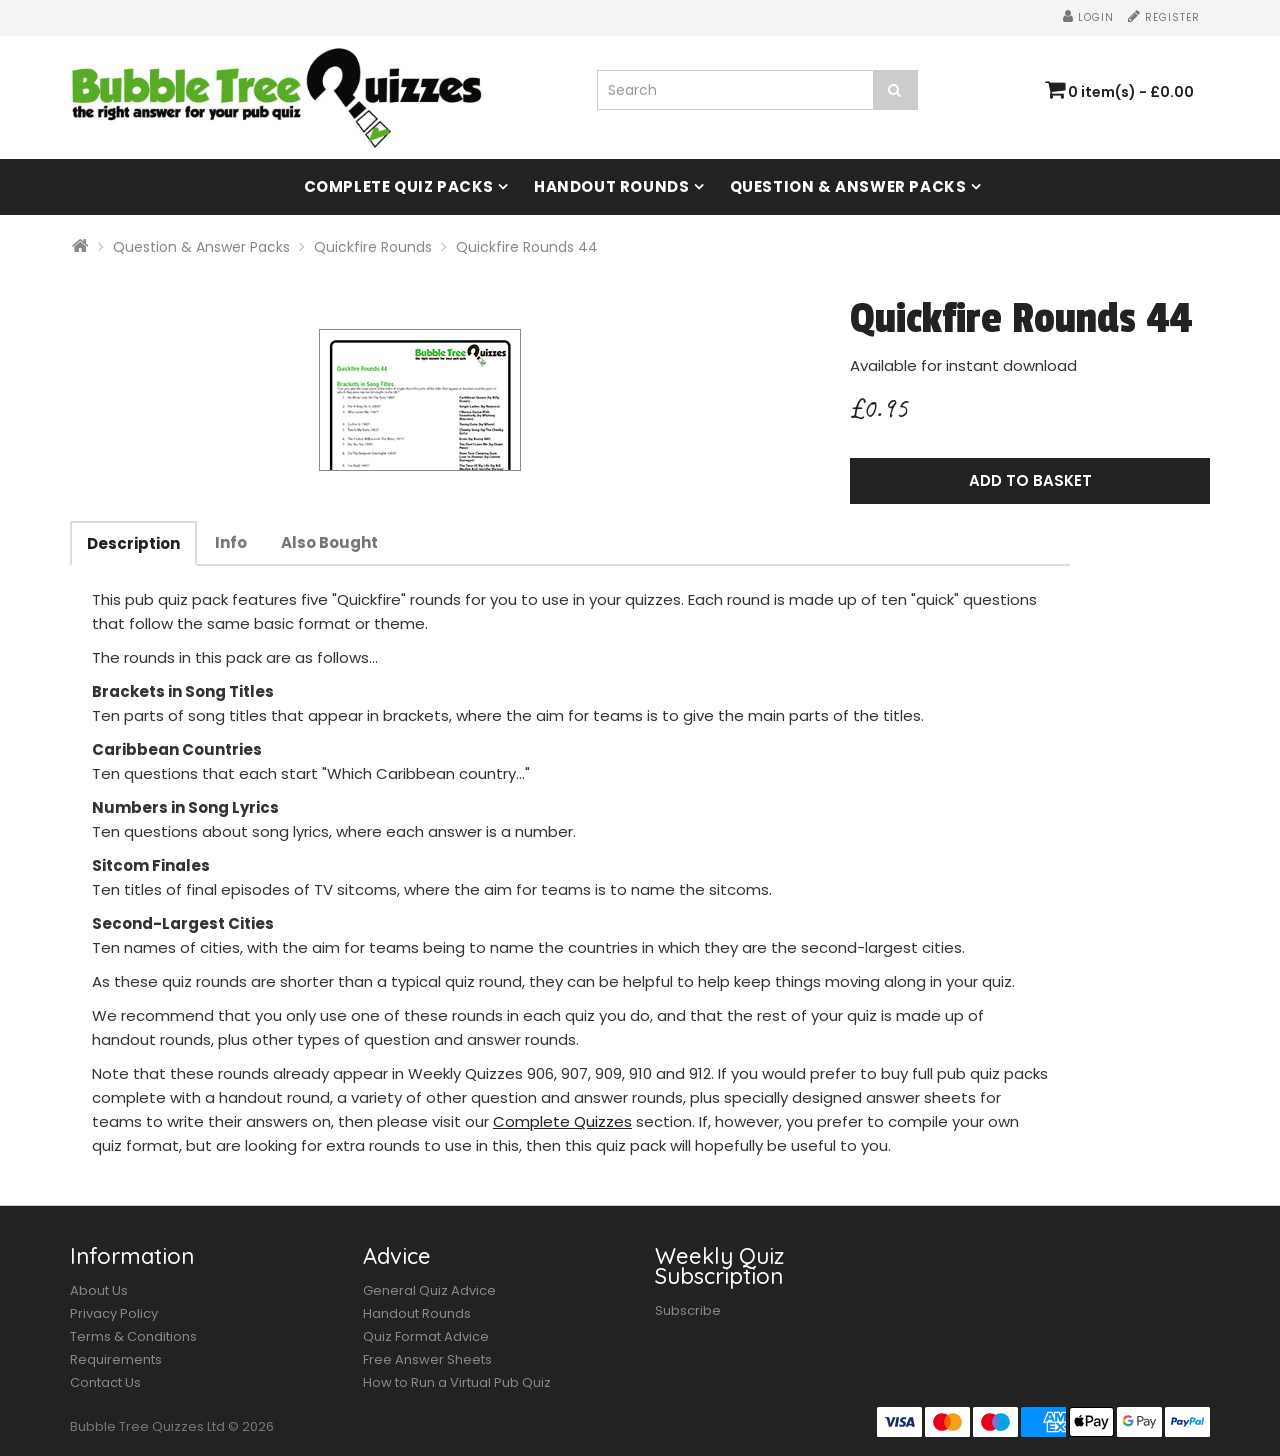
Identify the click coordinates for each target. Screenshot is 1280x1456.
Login (1088, 17)
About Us (99, 1290)
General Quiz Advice (429, 1290)
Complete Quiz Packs (399, 186)
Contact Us (105, 1382)
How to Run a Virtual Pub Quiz (457, 1382)
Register (1164, 17)
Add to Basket (1030, 480)
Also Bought (329, 542)
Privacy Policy (114, 1313)
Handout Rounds (611, 186)
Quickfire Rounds (373, 247)
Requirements (116, 1359)
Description (133, 543)
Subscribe (688, 1310)
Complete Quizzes (562, 1121)
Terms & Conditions (133, 1336)
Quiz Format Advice (426, 1336)
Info (231, 542)
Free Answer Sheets (427, 1359)
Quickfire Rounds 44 (527, 247)
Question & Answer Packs (848, 186)
